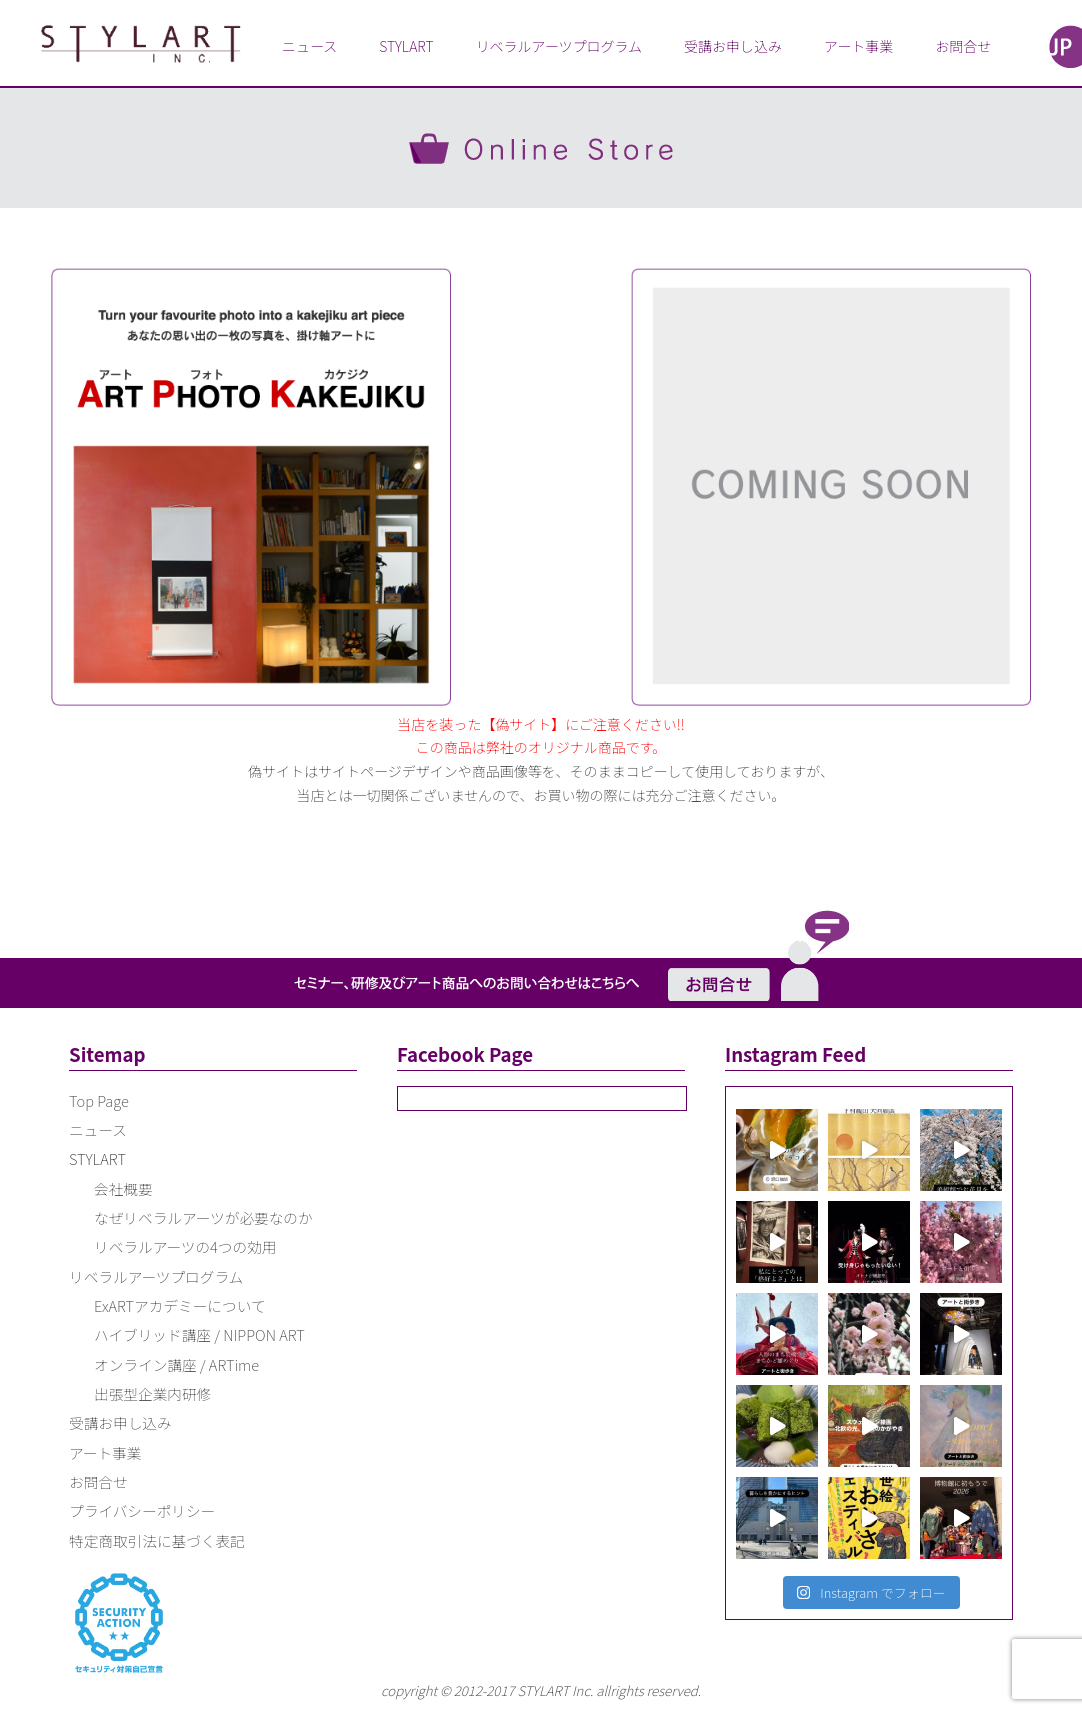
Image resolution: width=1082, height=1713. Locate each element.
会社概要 (123, 1188)
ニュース (309, 46)
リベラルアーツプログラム (559, 46)
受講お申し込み (733, 46)
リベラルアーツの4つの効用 (185, 1246)
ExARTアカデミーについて (180, 1305)
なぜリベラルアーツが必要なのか (203, 1217)
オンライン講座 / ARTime (176, 1364)
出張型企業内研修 (152, 1393)
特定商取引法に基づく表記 (157, 1540)
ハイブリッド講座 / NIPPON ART (199, 1334)
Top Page (99, 1100)
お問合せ (963, 46)
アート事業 (858, 46)
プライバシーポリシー (142, 1510)
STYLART (406, 46)
